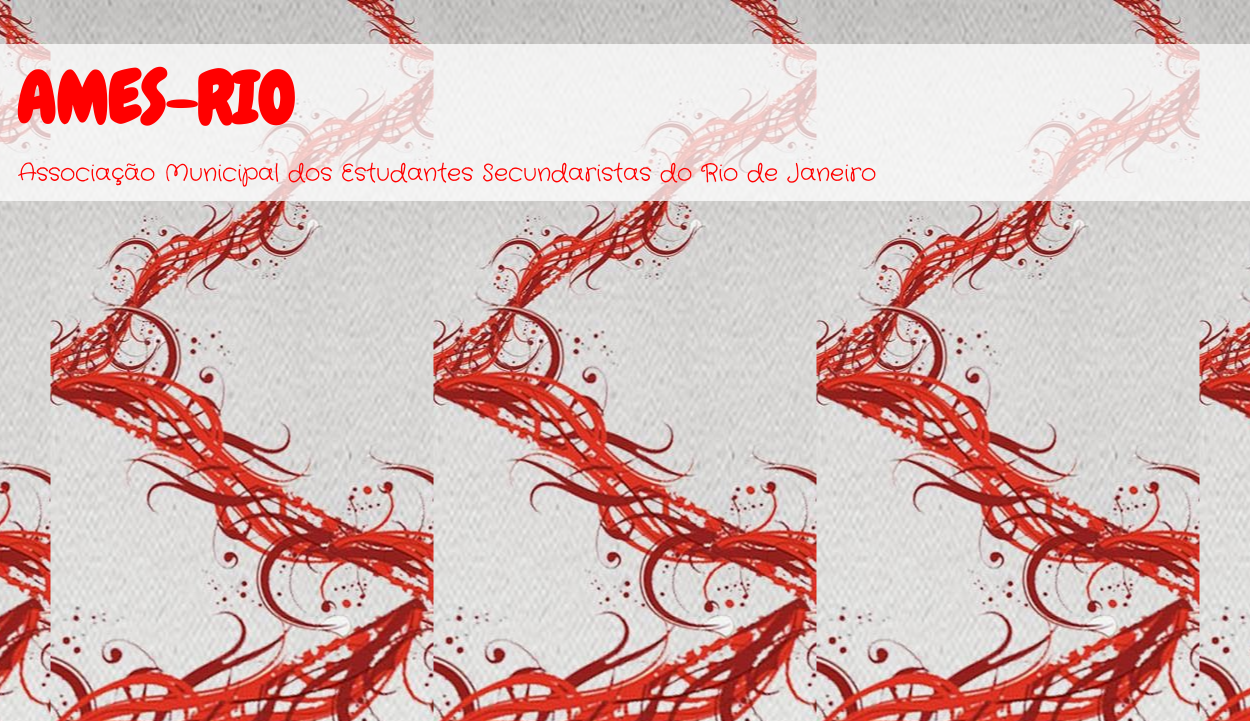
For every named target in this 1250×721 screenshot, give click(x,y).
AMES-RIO (155, 99)
